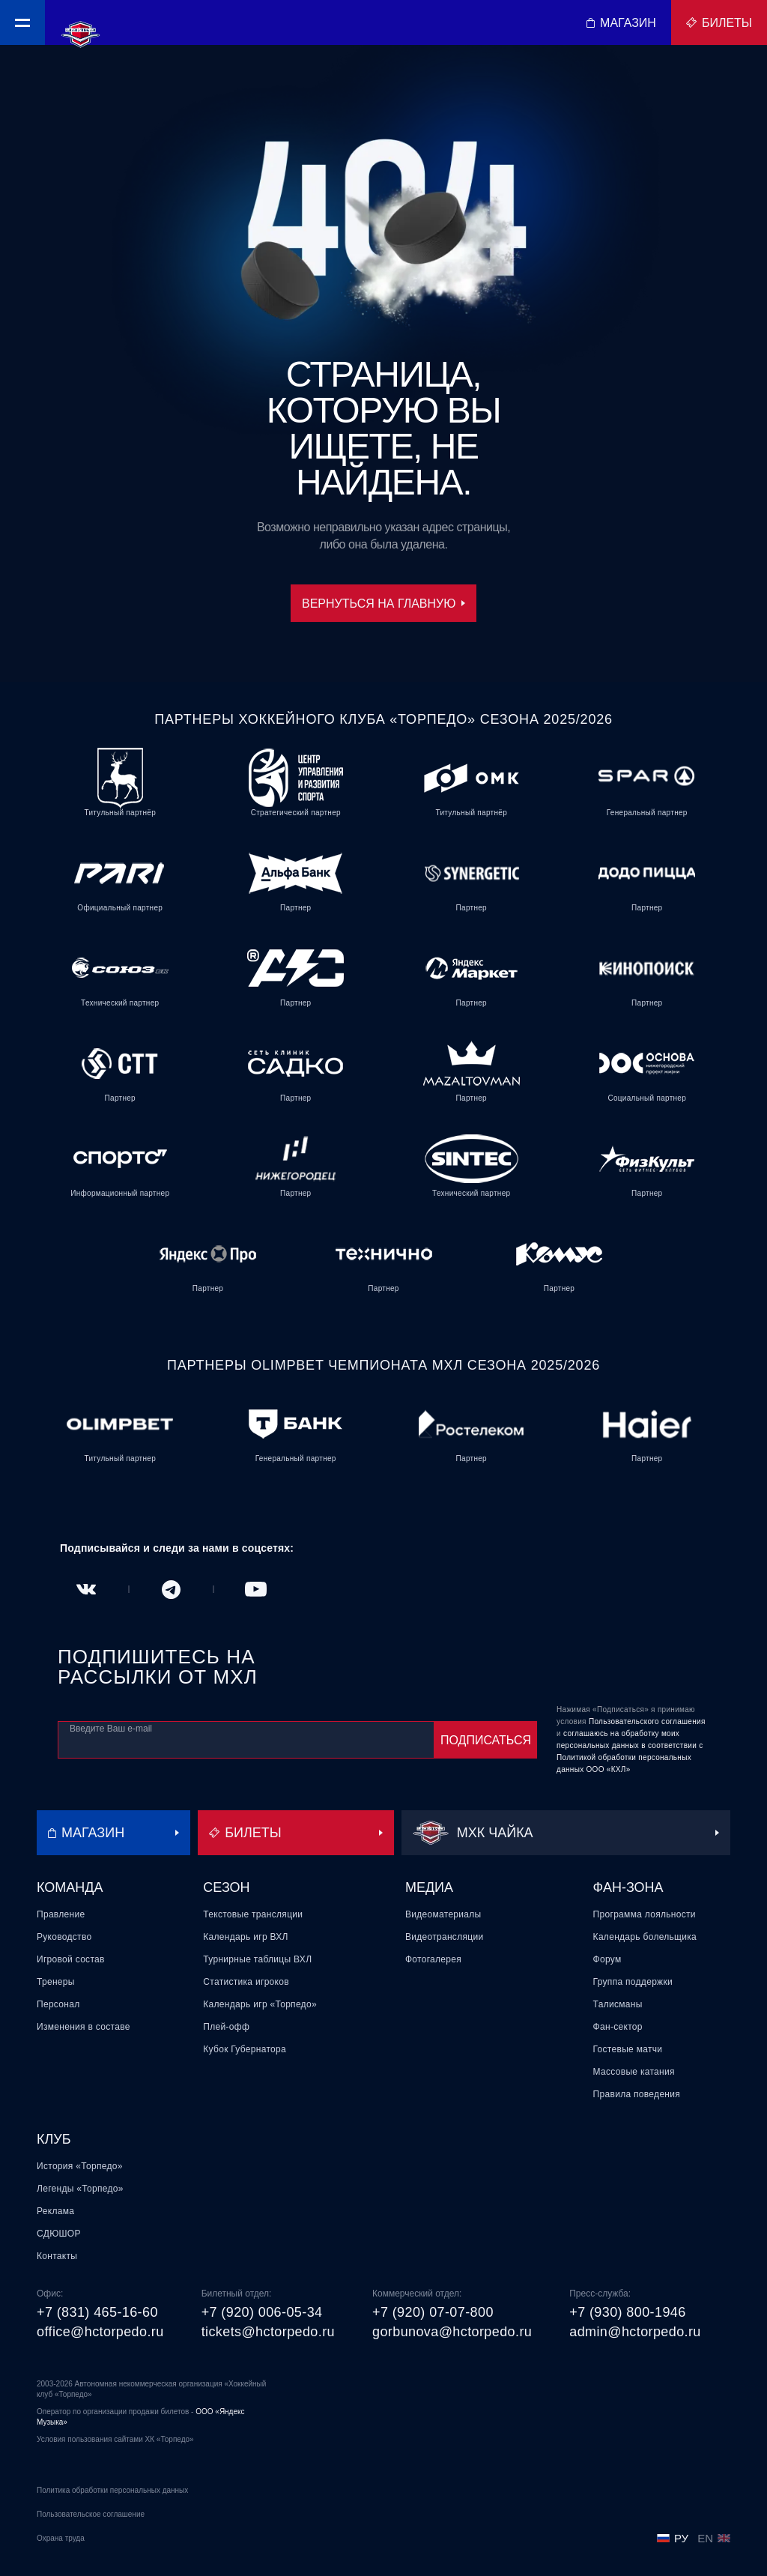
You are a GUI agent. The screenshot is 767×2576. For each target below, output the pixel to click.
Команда (70, 1887)
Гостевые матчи (628, 2049)
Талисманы (618, 2004)
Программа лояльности (644, 1914)
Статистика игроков (246, 1982)
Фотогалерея (433, 1959)
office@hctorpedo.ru (100, 2331)
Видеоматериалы (443, 1914)
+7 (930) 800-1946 (627, 2312)
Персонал (58, 2004)
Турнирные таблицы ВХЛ (257, 1959)
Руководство (64, 1937)
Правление (61, 1914)
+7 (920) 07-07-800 (433, 2312)
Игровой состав (71, 1959)
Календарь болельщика (645, 1937)
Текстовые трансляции (253, 1914)
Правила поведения (637, 2094)
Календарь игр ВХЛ (245, 1937)
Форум (607, 1959)
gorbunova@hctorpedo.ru (452, 2331)
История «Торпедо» (80, 2166)
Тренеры (56, 1982)
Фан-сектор (618, 2027)
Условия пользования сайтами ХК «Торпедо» (115, 2439)
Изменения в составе (83, 2027)
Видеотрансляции (444, 1937)
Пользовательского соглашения (647, 1721)
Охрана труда (61, 2538)
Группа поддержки (633, 1982)
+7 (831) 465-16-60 (97, 2312)
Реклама (55, 2211)
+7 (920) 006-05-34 (262, 2312)
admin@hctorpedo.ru (635, 2331)
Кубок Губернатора (244, 2049)
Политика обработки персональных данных (112, 2490)
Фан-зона (628, 1887)
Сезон (226, 1887)
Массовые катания (634, 2071)
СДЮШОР (59, 2233)
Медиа (429, 1887)
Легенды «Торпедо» (80, 2188)
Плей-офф (226, 2027)
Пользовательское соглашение (91, 2514)
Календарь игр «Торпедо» (260, 2004)
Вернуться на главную (383, 603)
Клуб (54, 2139)
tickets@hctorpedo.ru (268, 2331)
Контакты (57, 2256)
